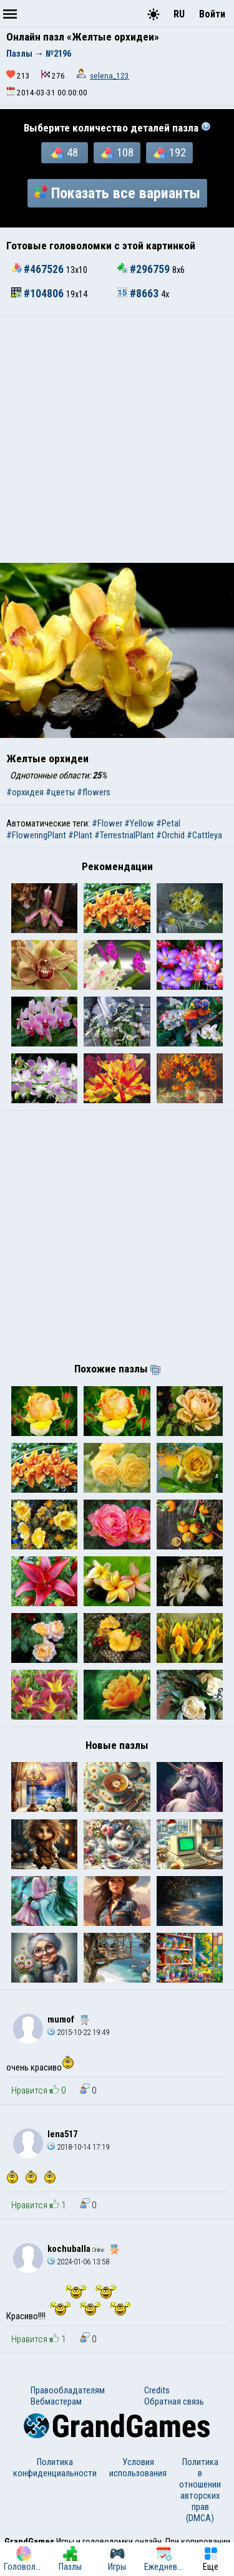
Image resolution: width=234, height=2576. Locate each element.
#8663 (139, 293)
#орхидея (25, 792)
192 (170, 153)
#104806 (38, 293)
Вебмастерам (56, 2401)
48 (64, 153)
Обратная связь (174, 2401)
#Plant (80, 835)
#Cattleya (204, 835)
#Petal (168, 823)
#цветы (60, 792)
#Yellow (139, 823)
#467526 (38, 269)
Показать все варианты (117, 193)
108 (117, 153)
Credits (157, 2390)
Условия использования (138, 2467)
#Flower (107, 823)
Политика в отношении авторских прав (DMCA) (200, 2490)
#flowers (93, 792)
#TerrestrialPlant (124, 835)
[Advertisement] (117, 440)
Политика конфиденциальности (55, 2467)
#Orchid (170, 835)
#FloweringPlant (36, 835)
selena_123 (109, 75)
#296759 (144, 269)
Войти (212, 14)
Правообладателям (68, 2390)
